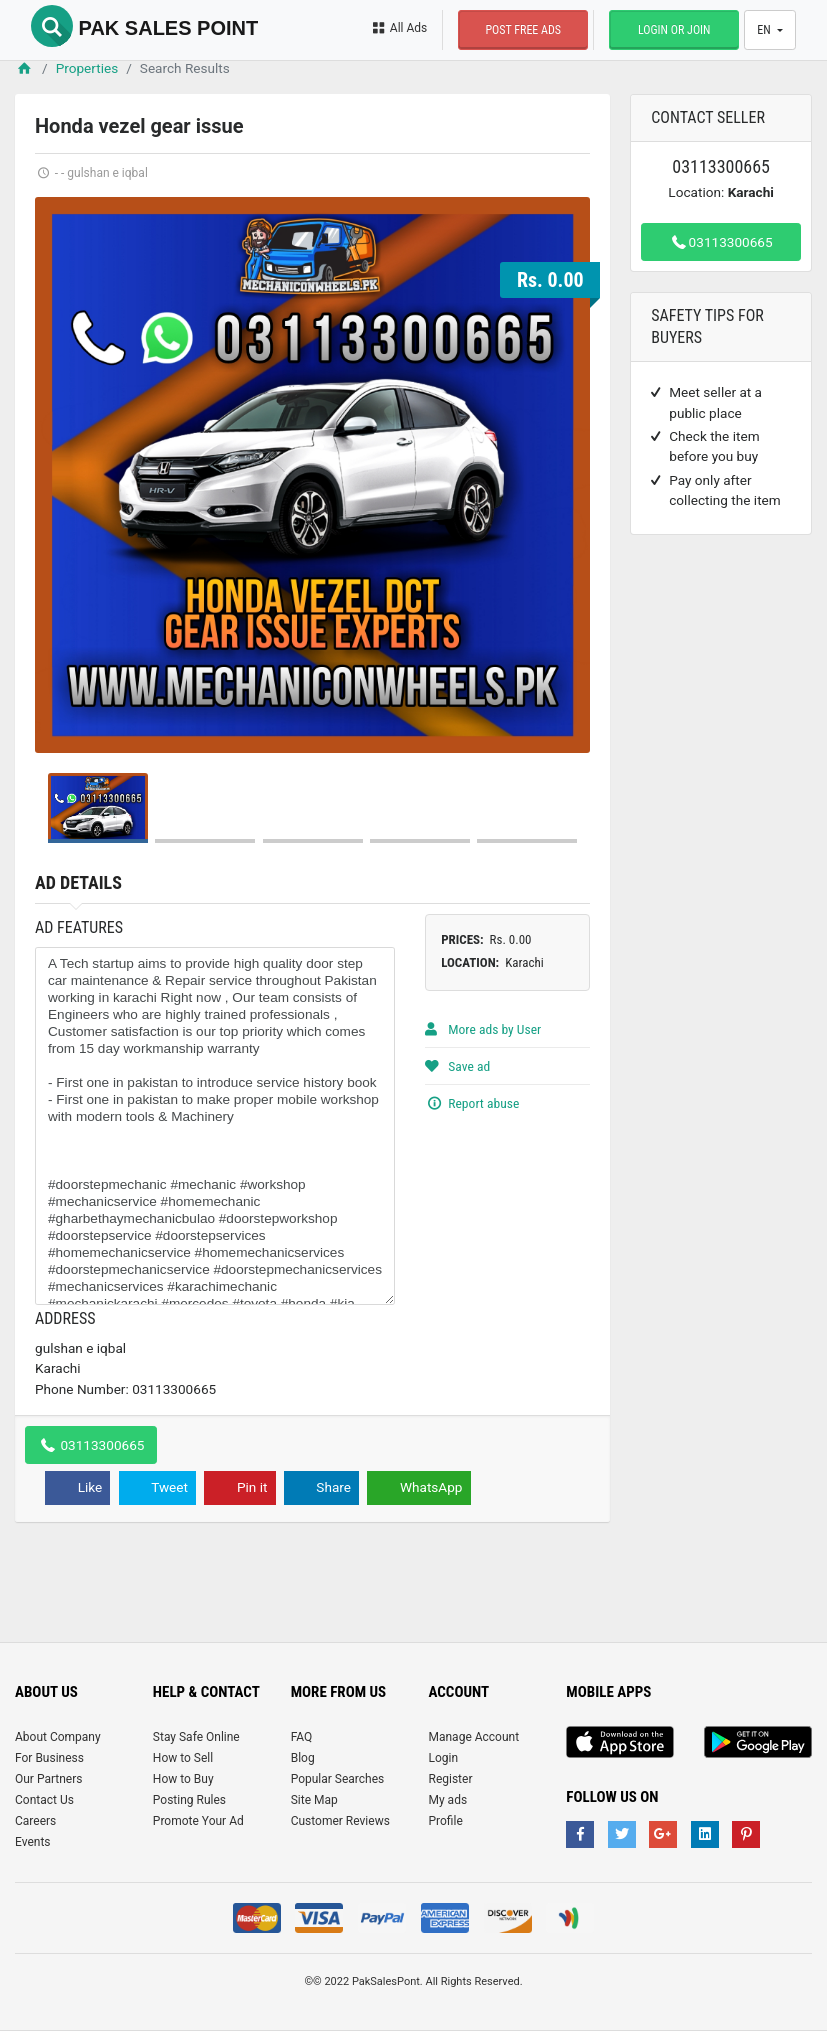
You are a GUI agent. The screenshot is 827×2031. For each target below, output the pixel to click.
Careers (35, 1821)
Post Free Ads (523, 30)
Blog (303, 1758)
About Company (58, 1737)
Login (443, 1758)
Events (33, 1842)
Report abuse (472, 1103)
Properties (87, 68)
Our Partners (48, 1779)
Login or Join (674, 30)
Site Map (314, 1800)
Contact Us (44, 1800)
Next (564, 475)
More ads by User (483, 1029)
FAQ (302, 1737)
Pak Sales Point (144, 28)
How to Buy (183, 1779)
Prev (61, 475)
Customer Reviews (340, 1821)
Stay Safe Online (196, 1737)
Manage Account (473, 1737)
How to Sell (183, 1758)
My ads (447, 1800)
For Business (49, 1758)
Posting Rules (189, 1800)
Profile (445, 1821)
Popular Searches (338, 1779)
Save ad (457, 1066)
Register (450, 1779)
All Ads (398, 28)
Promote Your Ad (198, 1821)
